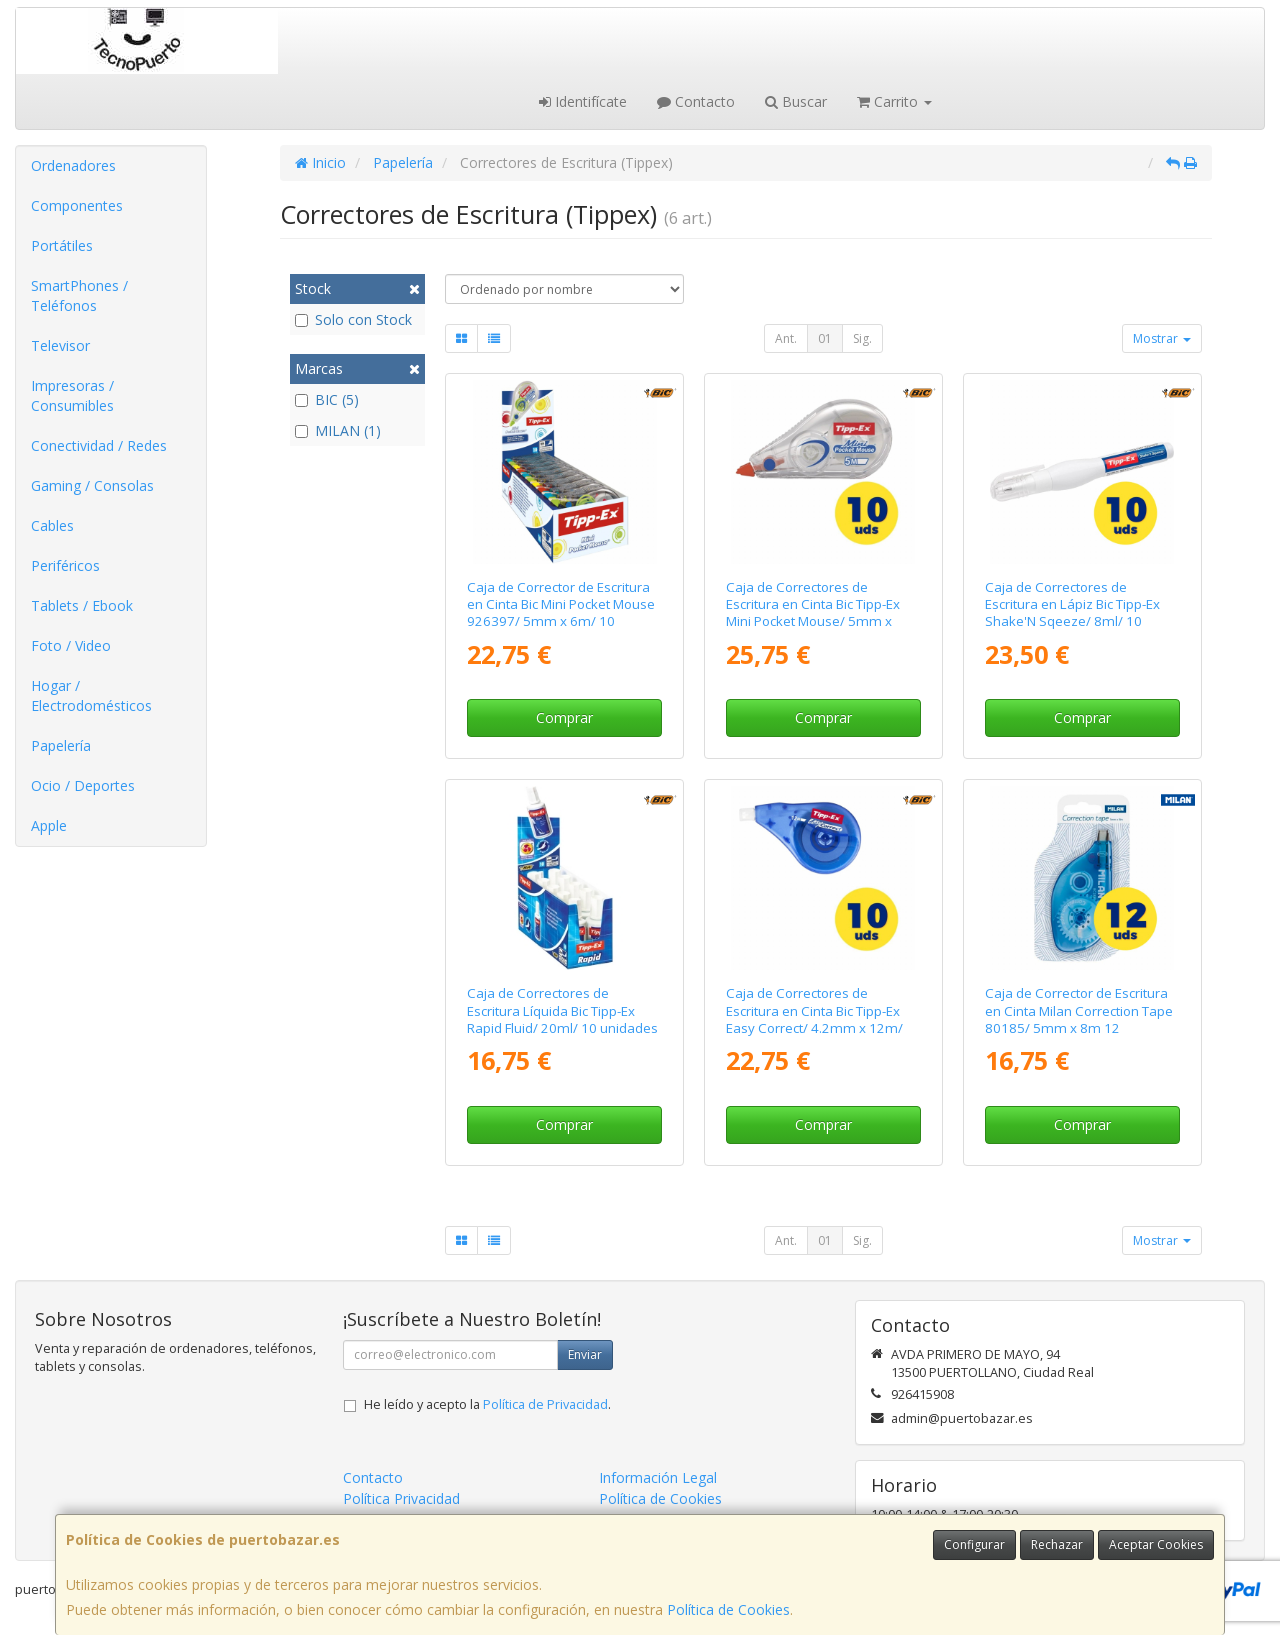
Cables (52, 525)
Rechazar (1057, 1544)
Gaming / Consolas (92, 485)
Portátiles (62, 245)
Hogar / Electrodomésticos (91, 695)
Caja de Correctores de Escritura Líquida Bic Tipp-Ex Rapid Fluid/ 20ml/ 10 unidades (562, 1010)
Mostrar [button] (1162, 338)
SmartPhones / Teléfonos (79, 295)
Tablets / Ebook (82, 605)
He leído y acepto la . (487, 1404)
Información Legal (658, 1477)
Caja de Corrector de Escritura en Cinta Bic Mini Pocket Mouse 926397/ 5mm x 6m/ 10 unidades (561, 613)
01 (825, 338)
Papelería (61, 745)
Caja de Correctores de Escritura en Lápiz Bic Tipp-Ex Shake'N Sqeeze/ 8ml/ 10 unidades (1072, 613)
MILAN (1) (338, 430)
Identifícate (583, 101)
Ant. (786, 338)
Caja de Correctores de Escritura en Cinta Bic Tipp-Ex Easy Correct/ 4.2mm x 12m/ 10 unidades (814, 1019)
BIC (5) (327, 399)
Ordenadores (73, 165)
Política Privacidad (401, 1498)
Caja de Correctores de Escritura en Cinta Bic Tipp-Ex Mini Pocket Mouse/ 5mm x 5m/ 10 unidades (813, 613)
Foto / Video (71, 645)
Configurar (974, 1544)
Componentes (77, 205)
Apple (49, 825)
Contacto (696, 101)
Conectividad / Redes (99, 445)
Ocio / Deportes (83, 785)
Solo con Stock (353, 319)
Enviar (585, 1354)
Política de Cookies (728, 1609)
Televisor (60, 345)
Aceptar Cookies (1156, 1544)
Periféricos (65, 565)
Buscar (796, 101)
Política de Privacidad (545, 1404)
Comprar (564, 717)
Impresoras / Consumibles (72, 395)
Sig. (862, 338)
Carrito (894, 101)
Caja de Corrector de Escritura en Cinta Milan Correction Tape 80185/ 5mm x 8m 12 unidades (1079, 1019)
